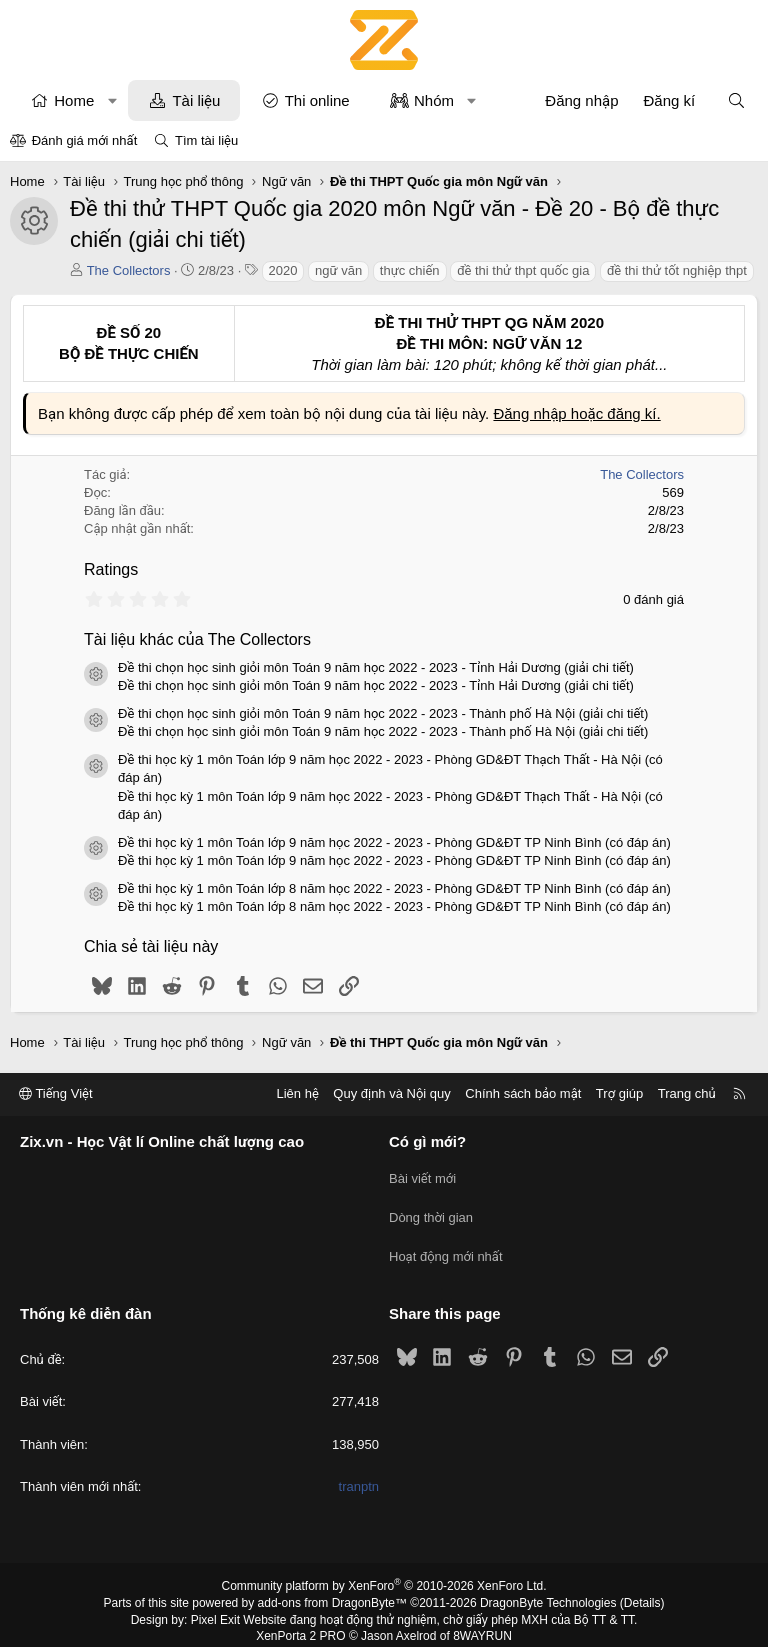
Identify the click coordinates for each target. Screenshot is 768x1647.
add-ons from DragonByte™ (332, 1590)
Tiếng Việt (56, 1093)
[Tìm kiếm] (736, 100)
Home (74, 100)
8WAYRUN (482, 1623)
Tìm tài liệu (206, 140)
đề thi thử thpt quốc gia (523, 270)
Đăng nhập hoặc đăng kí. (576, 413)
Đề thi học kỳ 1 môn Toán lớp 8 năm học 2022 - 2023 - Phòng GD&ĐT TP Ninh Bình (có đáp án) (394, 888)
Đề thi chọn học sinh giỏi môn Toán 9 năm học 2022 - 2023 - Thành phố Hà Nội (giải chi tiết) (383, 713)
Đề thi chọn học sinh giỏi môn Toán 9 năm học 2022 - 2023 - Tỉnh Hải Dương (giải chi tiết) (376, 667)
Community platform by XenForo (384, 1573)
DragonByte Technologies (548, 1590)
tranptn (359, 1473)
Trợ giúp (619, 1093)
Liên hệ (297, 1093)
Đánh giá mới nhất (85, 140)
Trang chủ (687, 1093)
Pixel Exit (215, 1607)
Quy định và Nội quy (392, 1093)
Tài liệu (196, 100)
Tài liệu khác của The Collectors (197, 639)
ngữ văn (338, 270)
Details (642, 1590)
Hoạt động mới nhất (446, 1247)
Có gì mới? (427, 1141)
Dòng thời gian (431, 1211)
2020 (283, 270)
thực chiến (410, 270)
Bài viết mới (422, 1175)
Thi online (317, 100)
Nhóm (434, 100)
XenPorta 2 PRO (300, 1623)
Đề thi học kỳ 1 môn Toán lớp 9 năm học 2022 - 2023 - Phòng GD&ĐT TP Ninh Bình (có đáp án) (394, 842)
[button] (112, 100)
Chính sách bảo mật (523, 1093)
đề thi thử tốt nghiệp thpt (677, 270)
